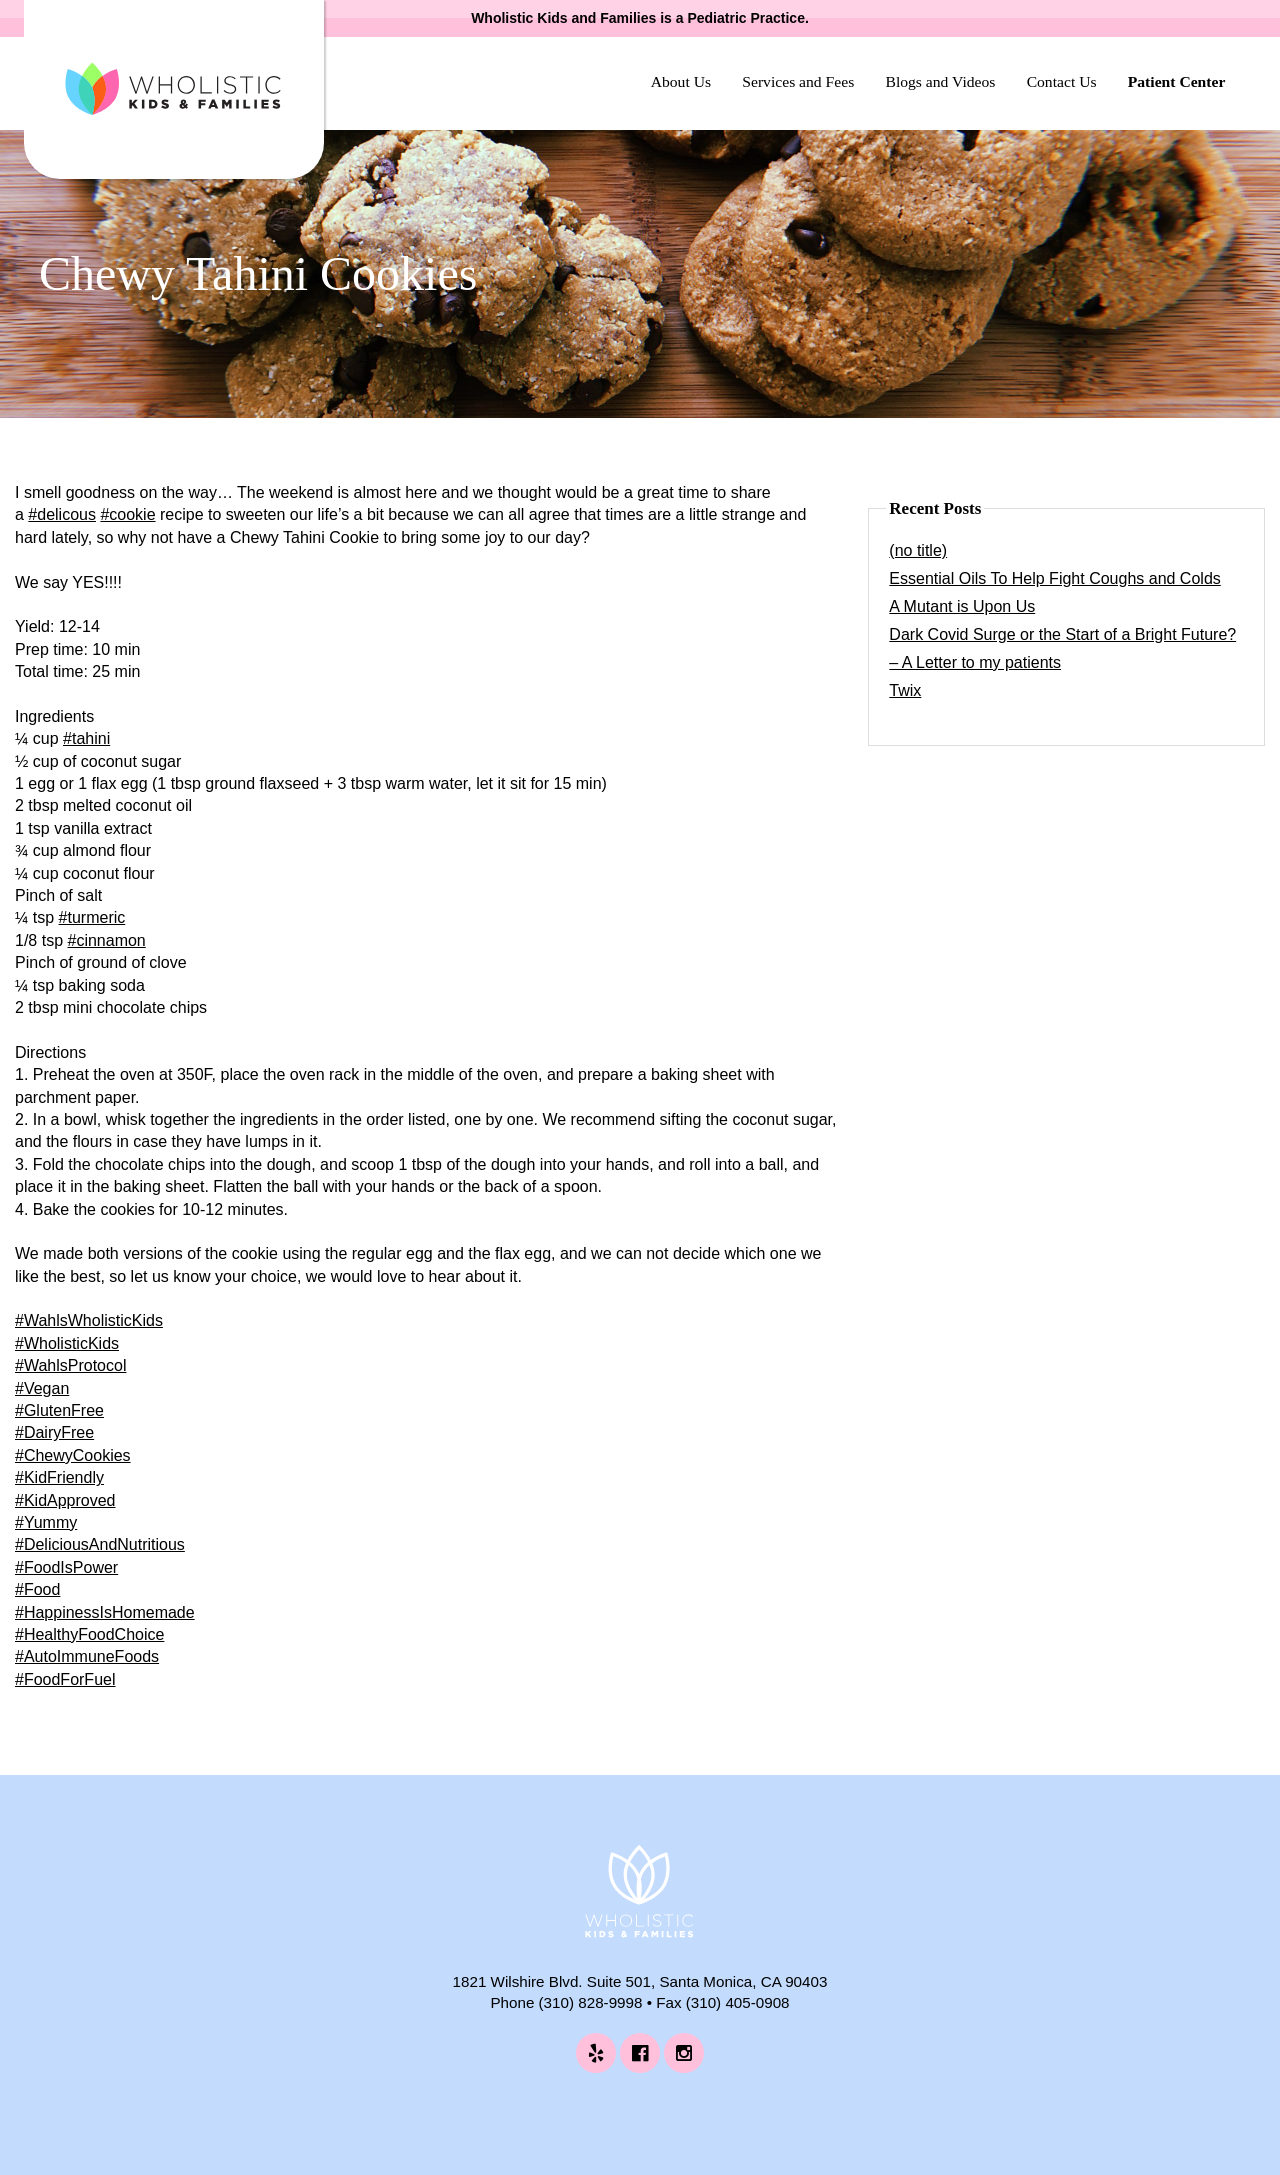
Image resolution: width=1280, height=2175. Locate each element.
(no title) (918, 550)
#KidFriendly (59, 1477)
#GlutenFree (59, 1410)
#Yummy (46, 1522)
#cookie (127, 514)
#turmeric (92, 917)
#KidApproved (65, 1500)
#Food (37, 1589)
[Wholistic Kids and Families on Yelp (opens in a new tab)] (596, 2053)
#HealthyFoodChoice (89, 1634)
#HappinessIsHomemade (105, 1612)
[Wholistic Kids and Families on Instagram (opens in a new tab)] (684, 2053)
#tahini (86, 738)
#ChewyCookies (73, 1455)
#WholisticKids (67, 1343)
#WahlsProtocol (70, 1365)
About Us (681, 81)
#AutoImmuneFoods (87, 1656)
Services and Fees (798, 81)
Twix (905, 690)
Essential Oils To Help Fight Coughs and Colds (1054, 578)
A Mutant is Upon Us (962, 606)
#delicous (62, 514)
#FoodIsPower (66, 1567)
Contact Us (1062, 81)
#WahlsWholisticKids (89, 1320)
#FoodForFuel (65, 1679)
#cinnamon (106, 940)
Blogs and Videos (940, 81)
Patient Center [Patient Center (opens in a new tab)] (1177, 81)
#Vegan (42, 1388)
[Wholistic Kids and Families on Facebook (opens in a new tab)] (640, 2053)
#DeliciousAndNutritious (100, 1544)
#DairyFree (54, 1432)
